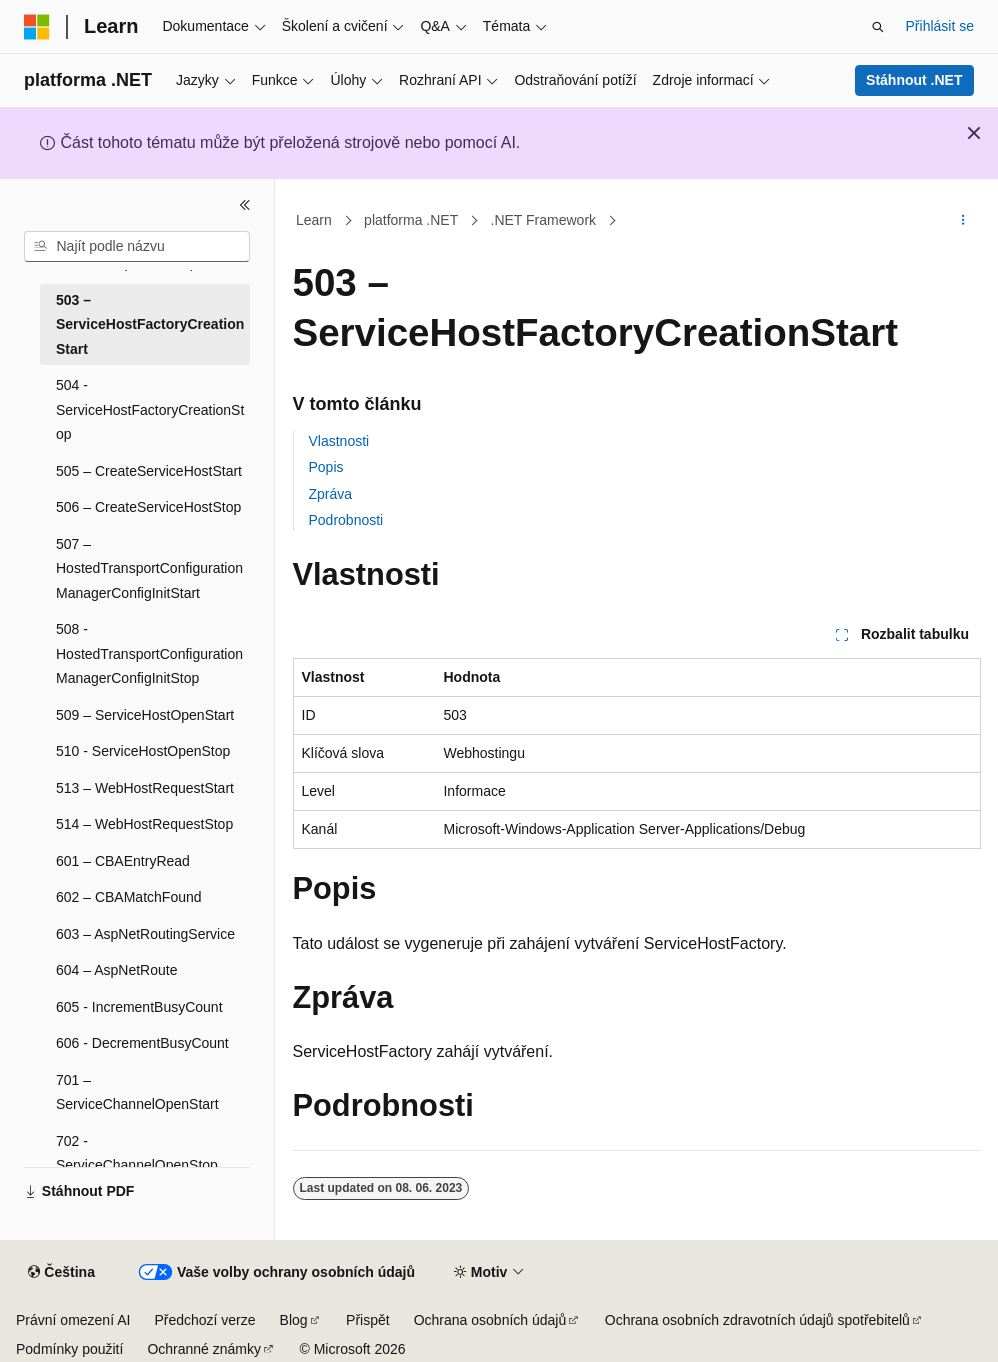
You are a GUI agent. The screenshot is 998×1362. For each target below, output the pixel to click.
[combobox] (137, 247)
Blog (294, 1320)
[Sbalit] (245, 205)
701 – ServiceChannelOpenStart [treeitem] (137, 1092)
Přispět (368, 1320)
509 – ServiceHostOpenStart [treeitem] (145, 715)
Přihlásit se (940, 26)
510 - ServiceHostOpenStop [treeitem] (143, 751)
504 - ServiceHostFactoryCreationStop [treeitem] (150, 409)
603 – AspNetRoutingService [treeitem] (145, 934)
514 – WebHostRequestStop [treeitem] (144, 824)
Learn (314, 220)
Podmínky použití (69, 1349)
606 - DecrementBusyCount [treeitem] (142, 1043)
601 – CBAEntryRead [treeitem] (123, 861)
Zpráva (331, 494)
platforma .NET (411, 220)
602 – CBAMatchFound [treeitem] (129, 897)
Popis (326, 467)
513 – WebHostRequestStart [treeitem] (145, 788)
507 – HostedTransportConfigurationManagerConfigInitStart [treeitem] (149, 568)
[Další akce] (962, 221)
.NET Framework (544, 220)
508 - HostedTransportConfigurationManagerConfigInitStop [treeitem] (149, 653)
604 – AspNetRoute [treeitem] (116, 970)
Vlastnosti (339, 441)
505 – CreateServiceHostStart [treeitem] (149, 471)
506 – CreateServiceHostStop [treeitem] (148, 507)
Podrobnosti (346, 520)
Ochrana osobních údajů (490, 1320)
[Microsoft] (37, 27)
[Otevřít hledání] (878, 27)
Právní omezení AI (73, 1320)
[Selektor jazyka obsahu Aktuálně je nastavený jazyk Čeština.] (61, 1273)
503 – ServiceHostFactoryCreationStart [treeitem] (150, 324)
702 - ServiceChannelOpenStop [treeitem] (137, 1153)
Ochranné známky (204, 1349)
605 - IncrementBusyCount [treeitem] (139, 1007)
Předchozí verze (204, 1320)
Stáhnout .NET (914, 80)
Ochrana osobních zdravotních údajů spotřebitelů (757, 1320)
